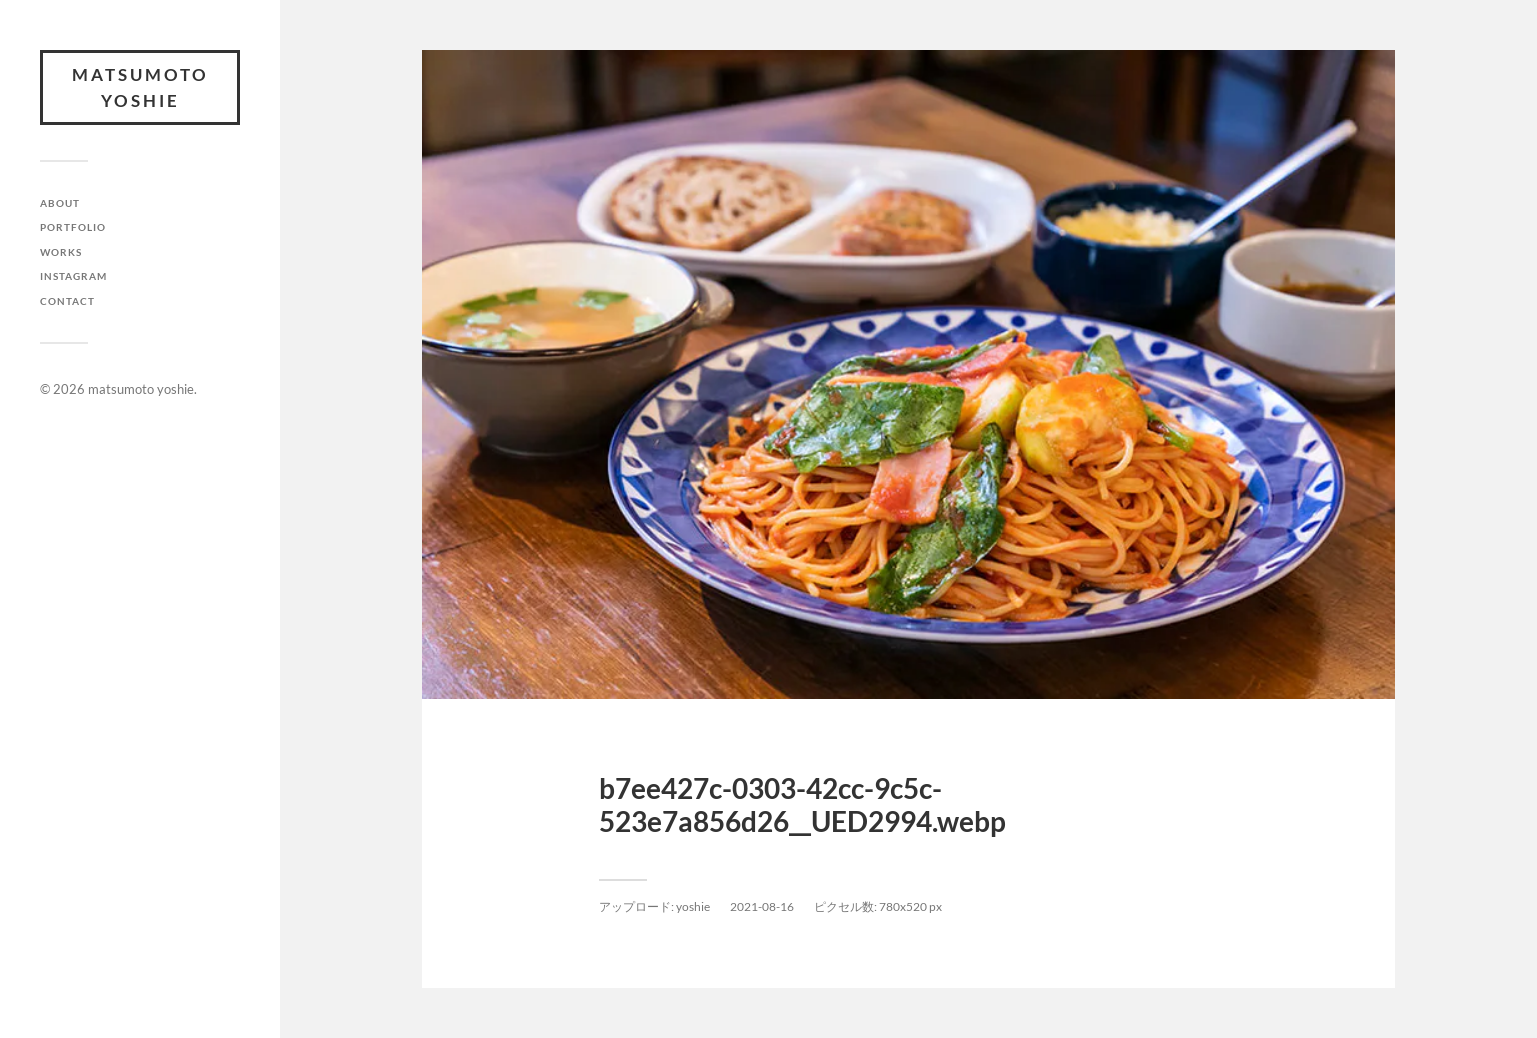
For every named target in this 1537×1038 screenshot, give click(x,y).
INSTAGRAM (73, 276)
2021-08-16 (762, 906)
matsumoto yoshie (140, 87)
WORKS (61, 252)
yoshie (693, 906)
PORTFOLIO (73, 227)
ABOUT (60, 203)
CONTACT (67, 301)
